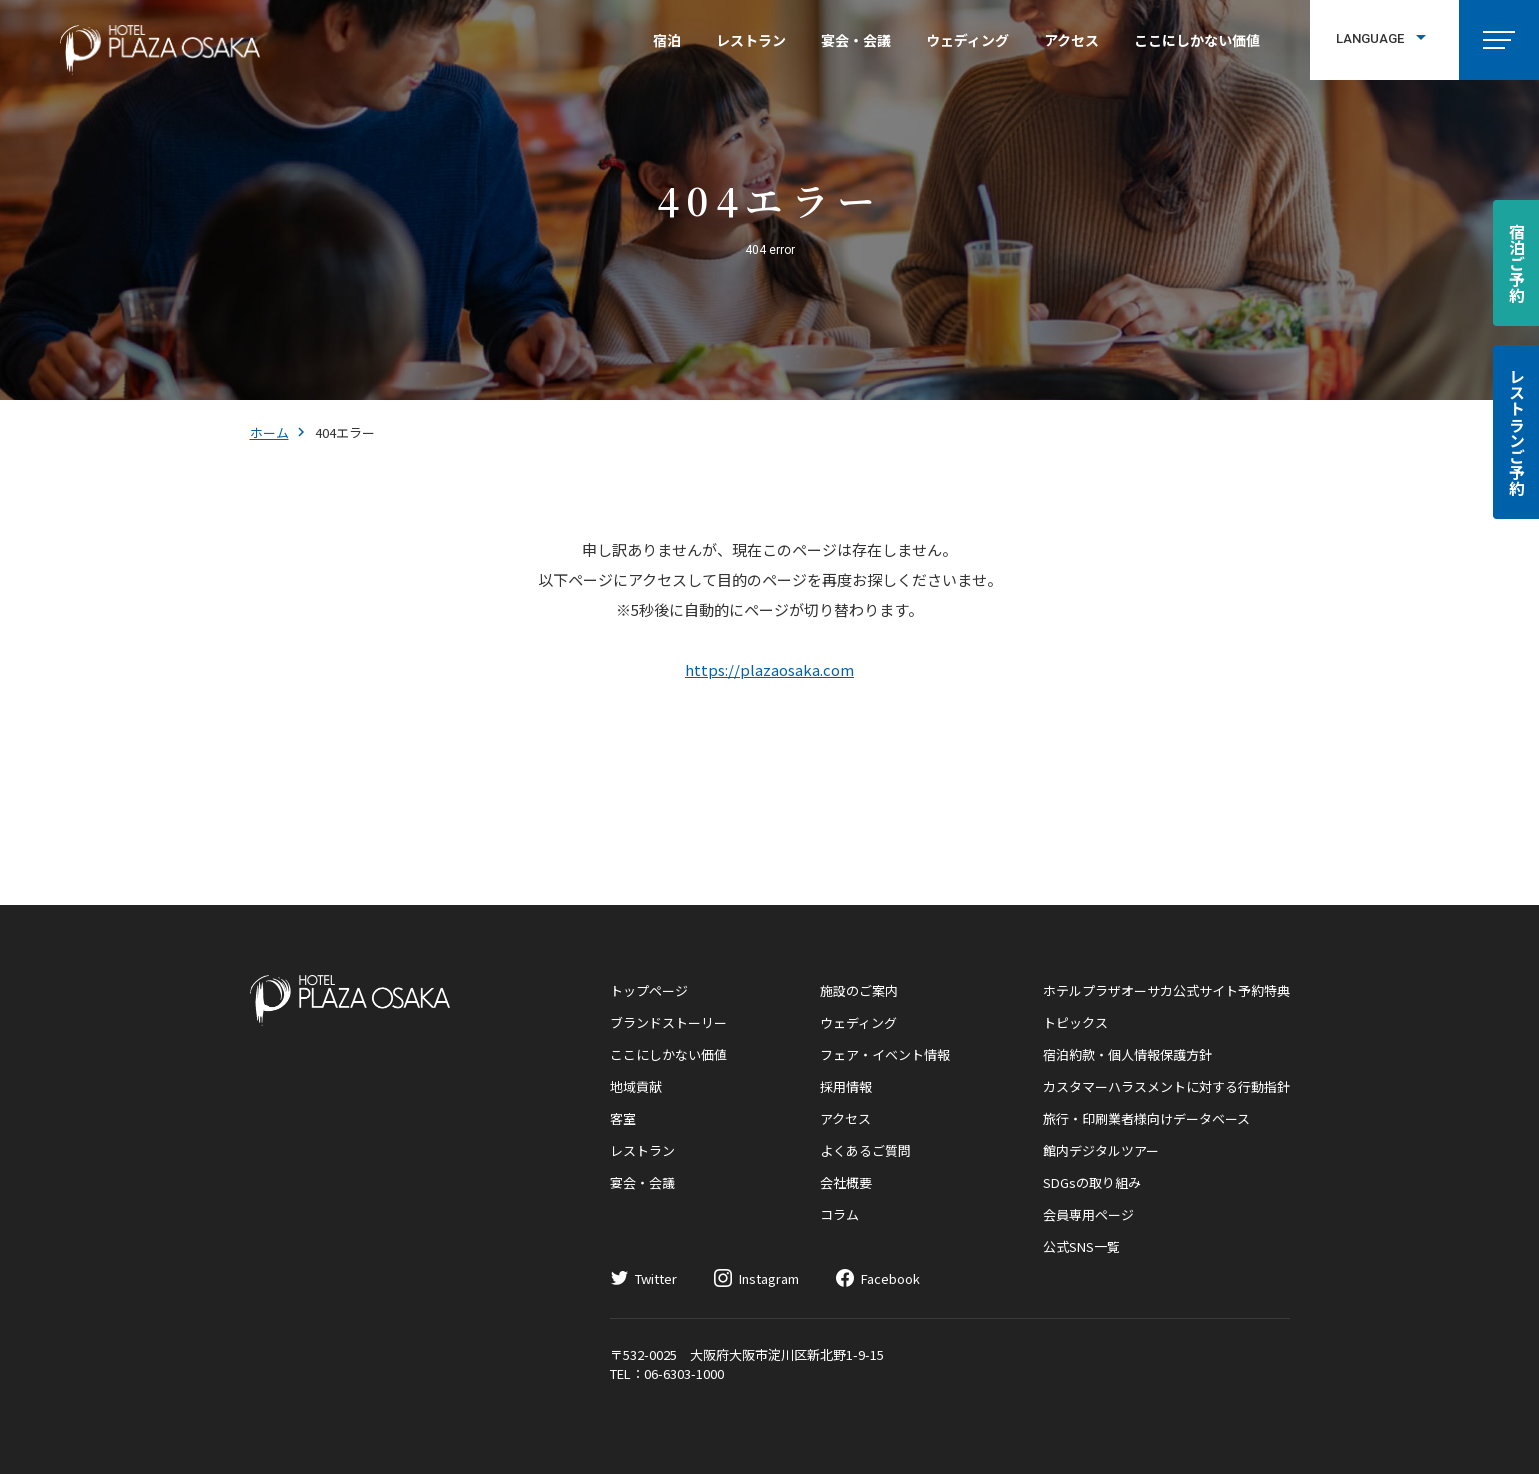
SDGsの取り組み (1092, 1182)
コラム (839, 1214)
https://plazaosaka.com (769, 669)
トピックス (1075, 1022)
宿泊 (667, 40)
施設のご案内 (859, 990)
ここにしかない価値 (1197, 40)
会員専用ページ (1088, 1214)
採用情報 (846, 1086)
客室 (623, 1118)
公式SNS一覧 (1081, 1246)
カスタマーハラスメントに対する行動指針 (1166, 1086)
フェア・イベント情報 (885, 1054)
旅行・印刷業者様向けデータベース (1146, 1118)
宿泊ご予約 (1517, 263)
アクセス (1071, 40)
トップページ (649, 990)
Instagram (769, 1278)
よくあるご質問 (865, 1150)
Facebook (890, 1278)
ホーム (269, 432)
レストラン (751, 40)
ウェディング (967, 40)
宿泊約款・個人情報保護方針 (1127, 1054)
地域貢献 (636, 1086)
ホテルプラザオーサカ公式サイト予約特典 (1166, 990)
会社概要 (846, 1182)
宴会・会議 (856, 40)
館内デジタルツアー (1101, 1150)
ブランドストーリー (668, 1022)
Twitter (656, 1278)
